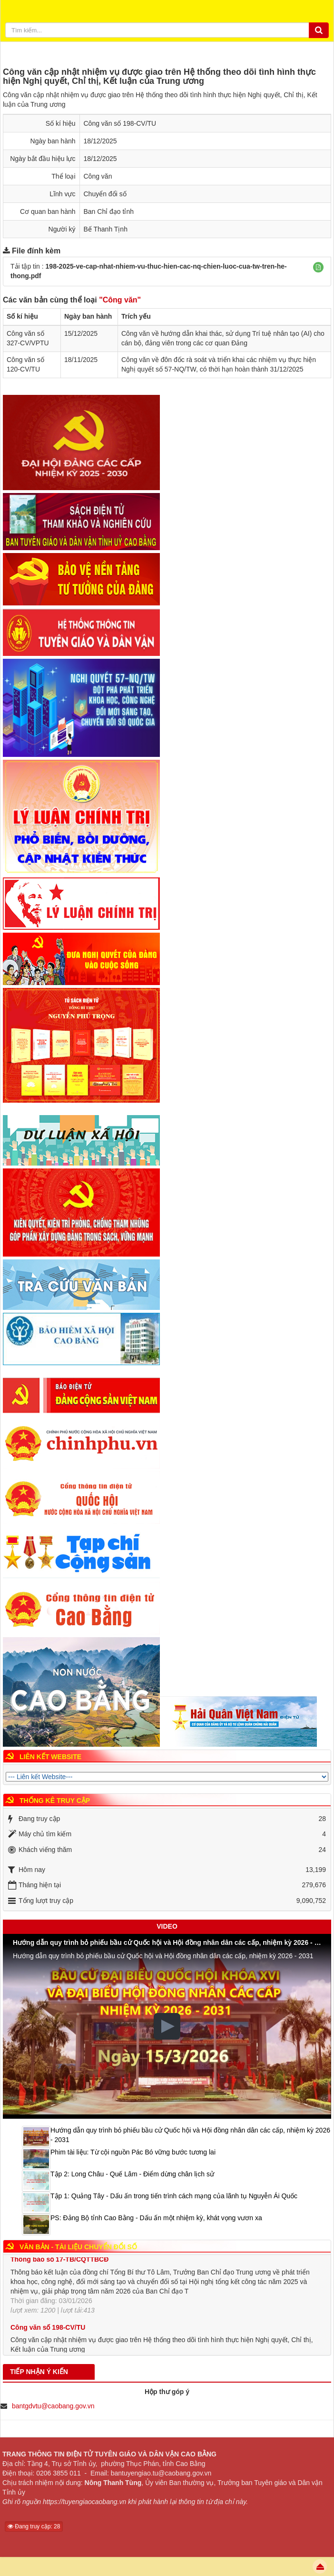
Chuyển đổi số (105, 194)
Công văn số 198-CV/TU (47, 2334)
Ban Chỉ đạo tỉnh (109, 211)
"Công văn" (120, 300)
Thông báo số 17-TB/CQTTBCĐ (59, 2266)
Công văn (98, 176)
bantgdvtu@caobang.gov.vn (53, 2406)
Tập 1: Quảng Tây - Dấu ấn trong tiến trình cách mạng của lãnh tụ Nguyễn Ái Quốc (173, 2196)
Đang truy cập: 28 (34, 2526)
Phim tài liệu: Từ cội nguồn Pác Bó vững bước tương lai (133, 2152)
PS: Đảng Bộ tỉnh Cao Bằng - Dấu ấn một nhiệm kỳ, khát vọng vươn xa (156, 2218)
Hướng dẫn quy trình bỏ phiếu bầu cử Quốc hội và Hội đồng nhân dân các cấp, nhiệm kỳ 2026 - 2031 (190, 2134)
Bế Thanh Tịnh (106, 229)
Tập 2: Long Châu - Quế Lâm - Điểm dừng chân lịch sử (132, 2174)
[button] (318, 267)
